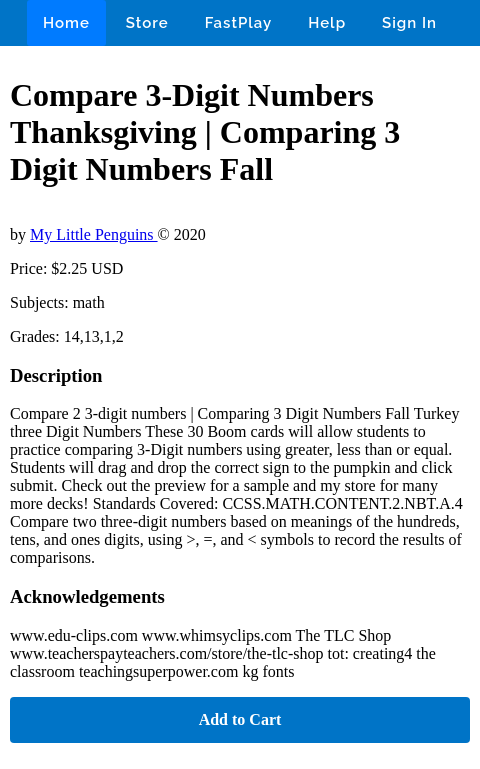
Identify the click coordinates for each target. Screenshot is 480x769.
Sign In (409, 23)
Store (147, 23)
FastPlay (239, 23)
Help (327, 23)
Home (66, 23)
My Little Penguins (94, 234)
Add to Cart (240, 719)
